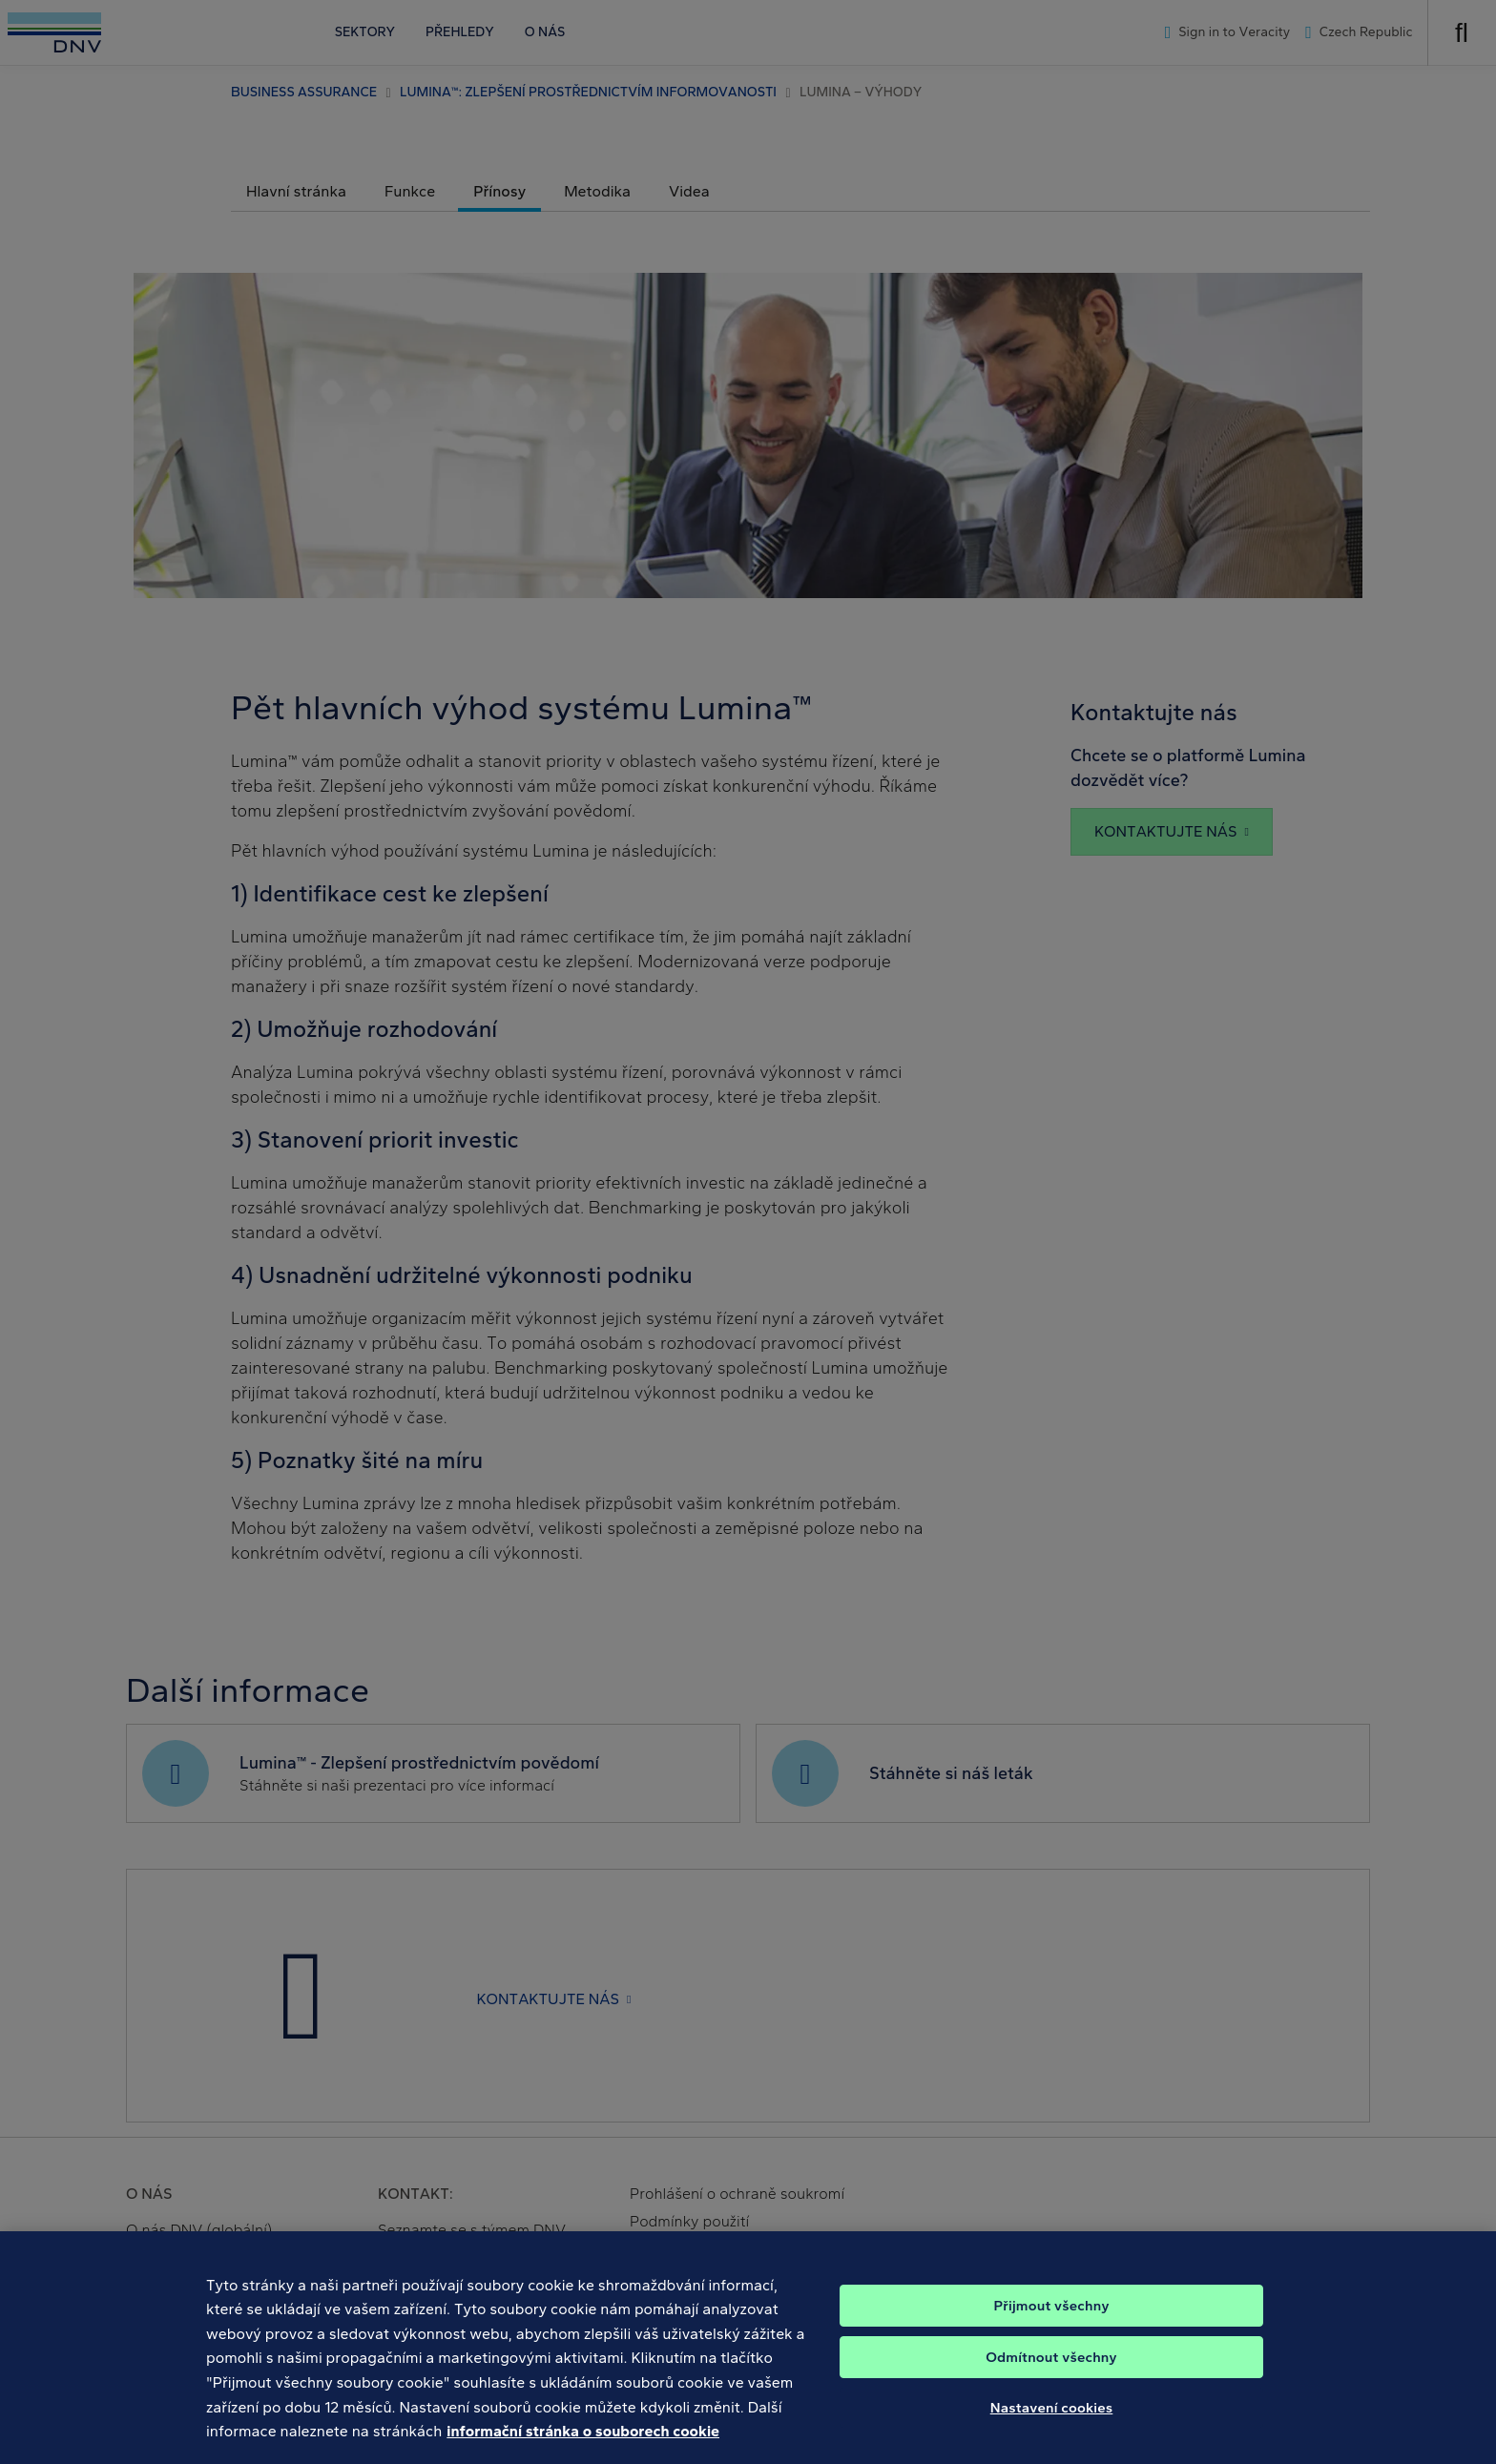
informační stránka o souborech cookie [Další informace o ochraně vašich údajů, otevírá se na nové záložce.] (583, 2450)
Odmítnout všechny (1051, 2376)
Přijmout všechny (1051, 2324)
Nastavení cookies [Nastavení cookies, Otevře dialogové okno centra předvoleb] (1051, 2426)
